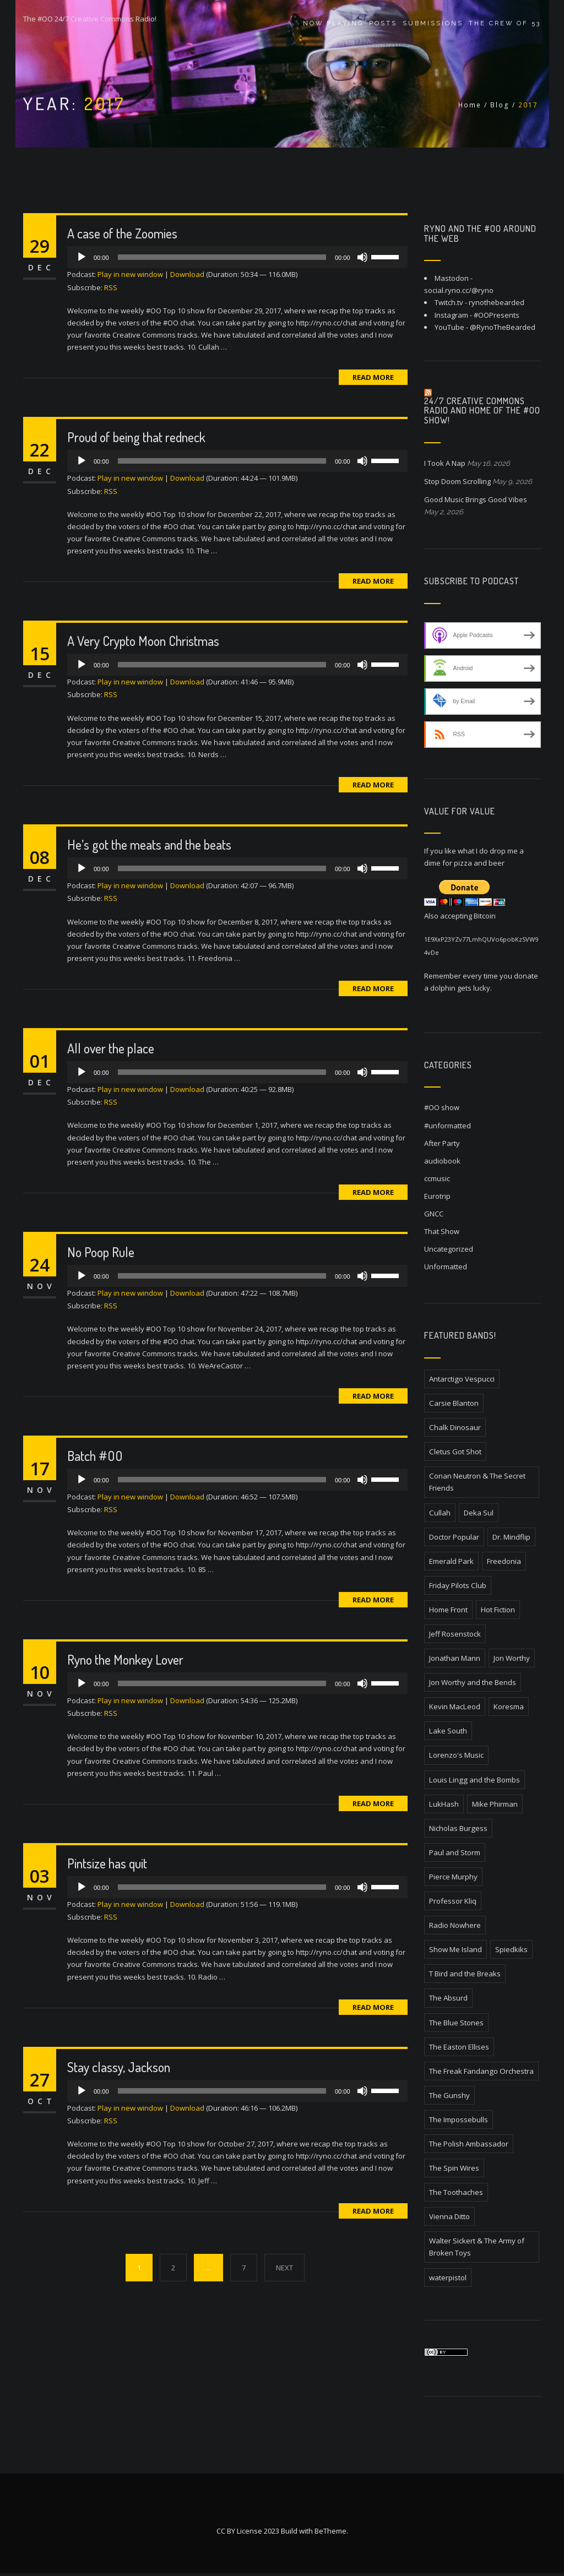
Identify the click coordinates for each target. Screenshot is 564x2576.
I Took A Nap (444, 463)
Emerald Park (451, 1561)
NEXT (284, 2268)
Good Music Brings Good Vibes (475, 499)
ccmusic (437, 1178)
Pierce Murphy (453, 1877)
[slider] (222, 257)
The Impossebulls (458, 2119)
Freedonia (504, 1561)
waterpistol (448, 2277)
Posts (383, 23)
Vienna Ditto (449, 2216)
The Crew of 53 (505, 23)
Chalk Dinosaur (455, 1427)
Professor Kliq (452, 1901)
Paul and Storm (454, 1852)
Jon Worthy (512, 1658)
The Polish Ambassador (468, 2144)
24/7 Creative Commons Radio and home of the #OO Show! (482, 410)
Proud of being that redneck (136, 436)
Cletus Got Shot (455, 1452)
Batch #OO (95, 1455)
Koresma (509, 1706)
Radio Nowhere (455, 1925)
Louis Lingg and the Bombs (474, 1780)
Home (469, 105)
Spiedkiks (511, 1949)
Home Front (448, 1610)
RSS (110, 287)
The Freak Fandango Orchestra (481, 2071)
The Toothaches (456, 2192)
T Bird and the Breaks (465, 1974)
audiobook (442, 1161)
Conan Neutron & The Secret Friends (477, 1482)
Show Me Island (455, 1949)
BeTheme (330, 2534)
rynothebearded (496, 302)
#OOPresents (496, 315)
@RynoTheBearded (502, 327)
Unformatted (445, 1266)
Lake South (448, 1731)
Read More (373, 377)
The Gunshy (449, 2095)
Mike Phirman (495, 1804)
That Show (441, 1231)
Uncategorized (448, 1249)
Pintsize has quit (107, 1863)
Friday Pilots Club (457, 1585)
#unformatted (447, 1126)
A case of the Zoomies (122, 233)
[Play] (81, 257)
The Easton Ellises (459, 2047)
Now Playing (333, 23)
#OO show (441, 1107)
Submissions (433, 23)
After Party (442, 1143)
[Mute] (362, 257)
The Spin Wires (454, 2168)
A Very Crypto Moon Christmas (143, 640)
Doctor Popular (454, 1537)
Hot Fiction (498, 1610)
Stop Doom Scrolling (457, 481)
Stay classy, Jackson (118, 2066)
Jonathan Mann (454, 1658)
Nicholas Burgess (458, 1828)
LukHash (444, 1804)
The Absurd (448, 1998)
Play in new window (130, 274)
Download (187, 274)
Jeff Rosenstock (455, 1634)
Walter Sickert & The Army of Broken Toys (476, 2247)
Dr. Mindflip (511, 1537)
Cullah (440, 1513)
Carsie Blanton (454, 1403)
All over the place (110, 1048)
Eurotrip (437, 1196)
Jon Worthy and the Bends (472, 1682)
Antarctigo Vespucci (462, 1379)
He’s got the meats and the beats (149, 844)
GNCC (433, 1214)
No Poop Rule (100, 1251)
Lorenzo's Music (456, 1755)
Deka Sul (479, 1513)
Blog (499, 105)
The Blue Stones (456, 2023)
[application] (237, 257)
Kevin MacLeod (454, 1706)
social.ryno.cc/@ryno (459, 290)
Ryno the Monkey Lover (125, 1659)
